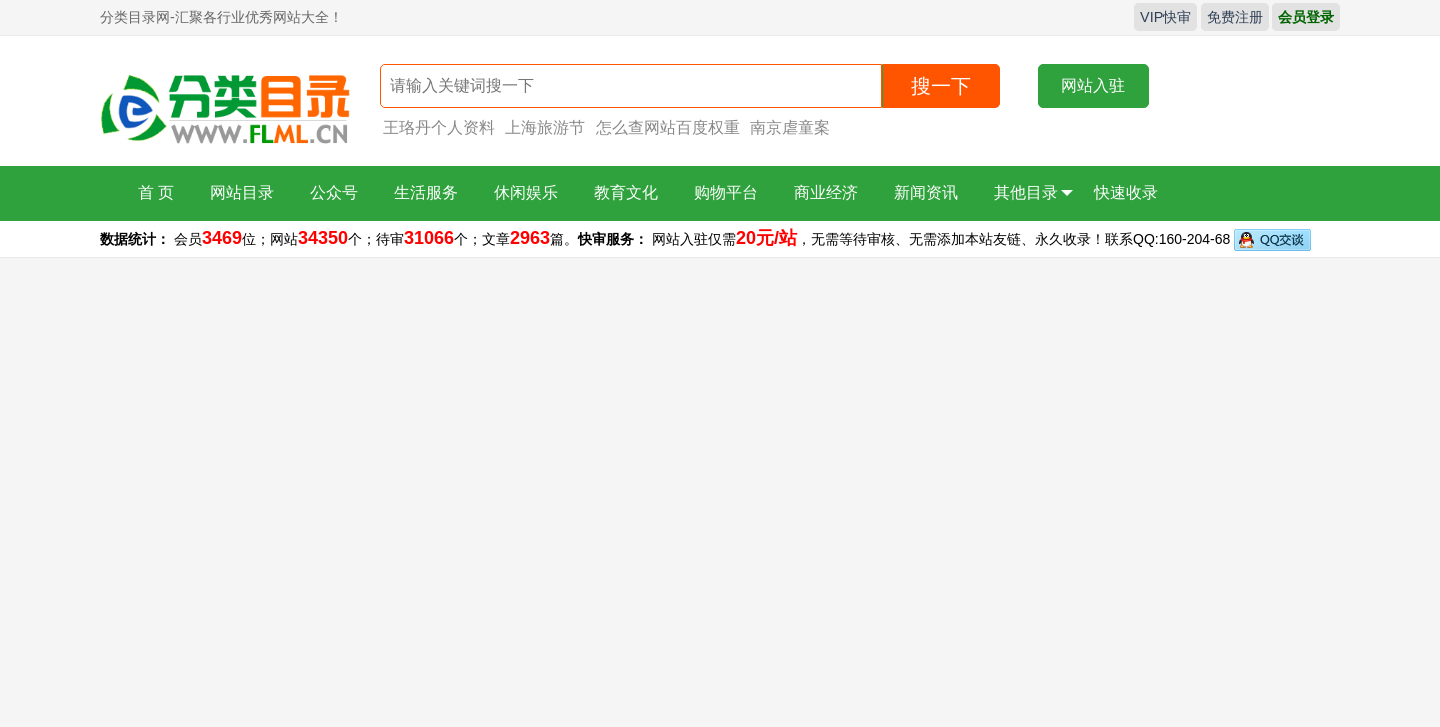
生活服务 (426, 192)
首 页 (156, 192)
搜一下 (941, 86)
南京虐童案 (790, 127)
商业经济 (826, 192)
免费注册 (1235, 17)
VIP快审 (1165, 17)
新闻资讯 (926, 192)
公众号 (334, 192)
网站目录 (242, 192)
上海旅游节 (545, 127)
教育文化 (626, 192)
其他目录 (1033, 193)
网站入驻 (1093, 85)
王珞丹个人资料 (439, 127)
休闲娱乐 (526, 192)
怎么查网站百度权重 (668, 127)
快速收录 (1126, 192)
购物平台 (726, 192)
